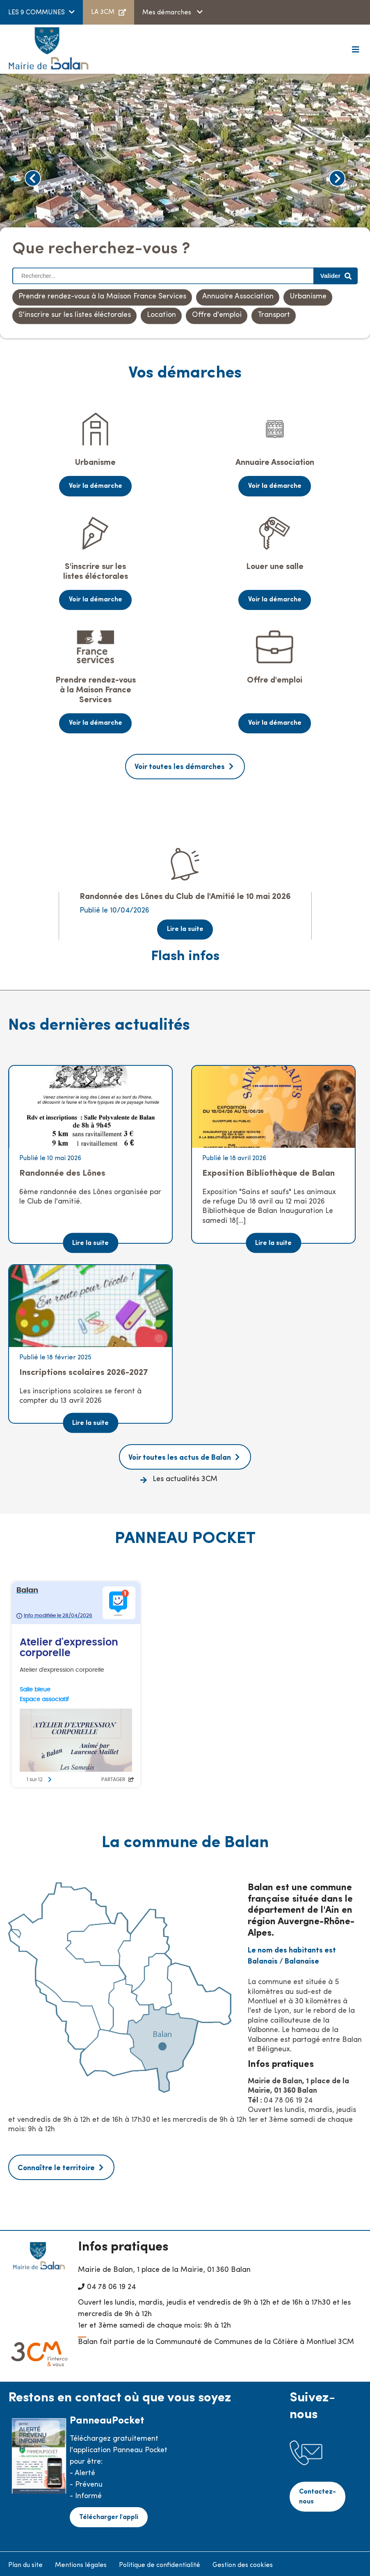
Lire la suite (185, 927)
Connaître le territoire (56, 2165)
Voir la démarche (95, 485)
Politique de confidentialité (159, 2562)
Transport (274, 315)
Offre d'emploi (217, 315)
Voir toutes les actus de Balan (179, 1455)
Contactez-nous (317, 2493)
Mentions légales (81, 2562)
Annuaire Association (238, 297)
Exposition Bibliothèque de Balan (268, 1171)
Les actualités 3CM (185, 1477)
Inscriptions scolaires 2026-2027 (83, 1370)
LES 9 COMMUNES (36, 12)
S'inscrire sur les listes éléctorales (74, 315)
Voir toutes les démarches (179, 765)
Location (161, 315)
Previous (33, 178)
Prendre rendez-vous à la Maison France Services (102, 297)
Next (337, 178)
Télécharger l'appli (108, 2513)
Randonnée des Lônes (62, 1171)
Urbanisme (308, 297)
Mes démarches (167, 12)
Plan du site (25, 2562)
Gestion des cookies (242, 2562)
